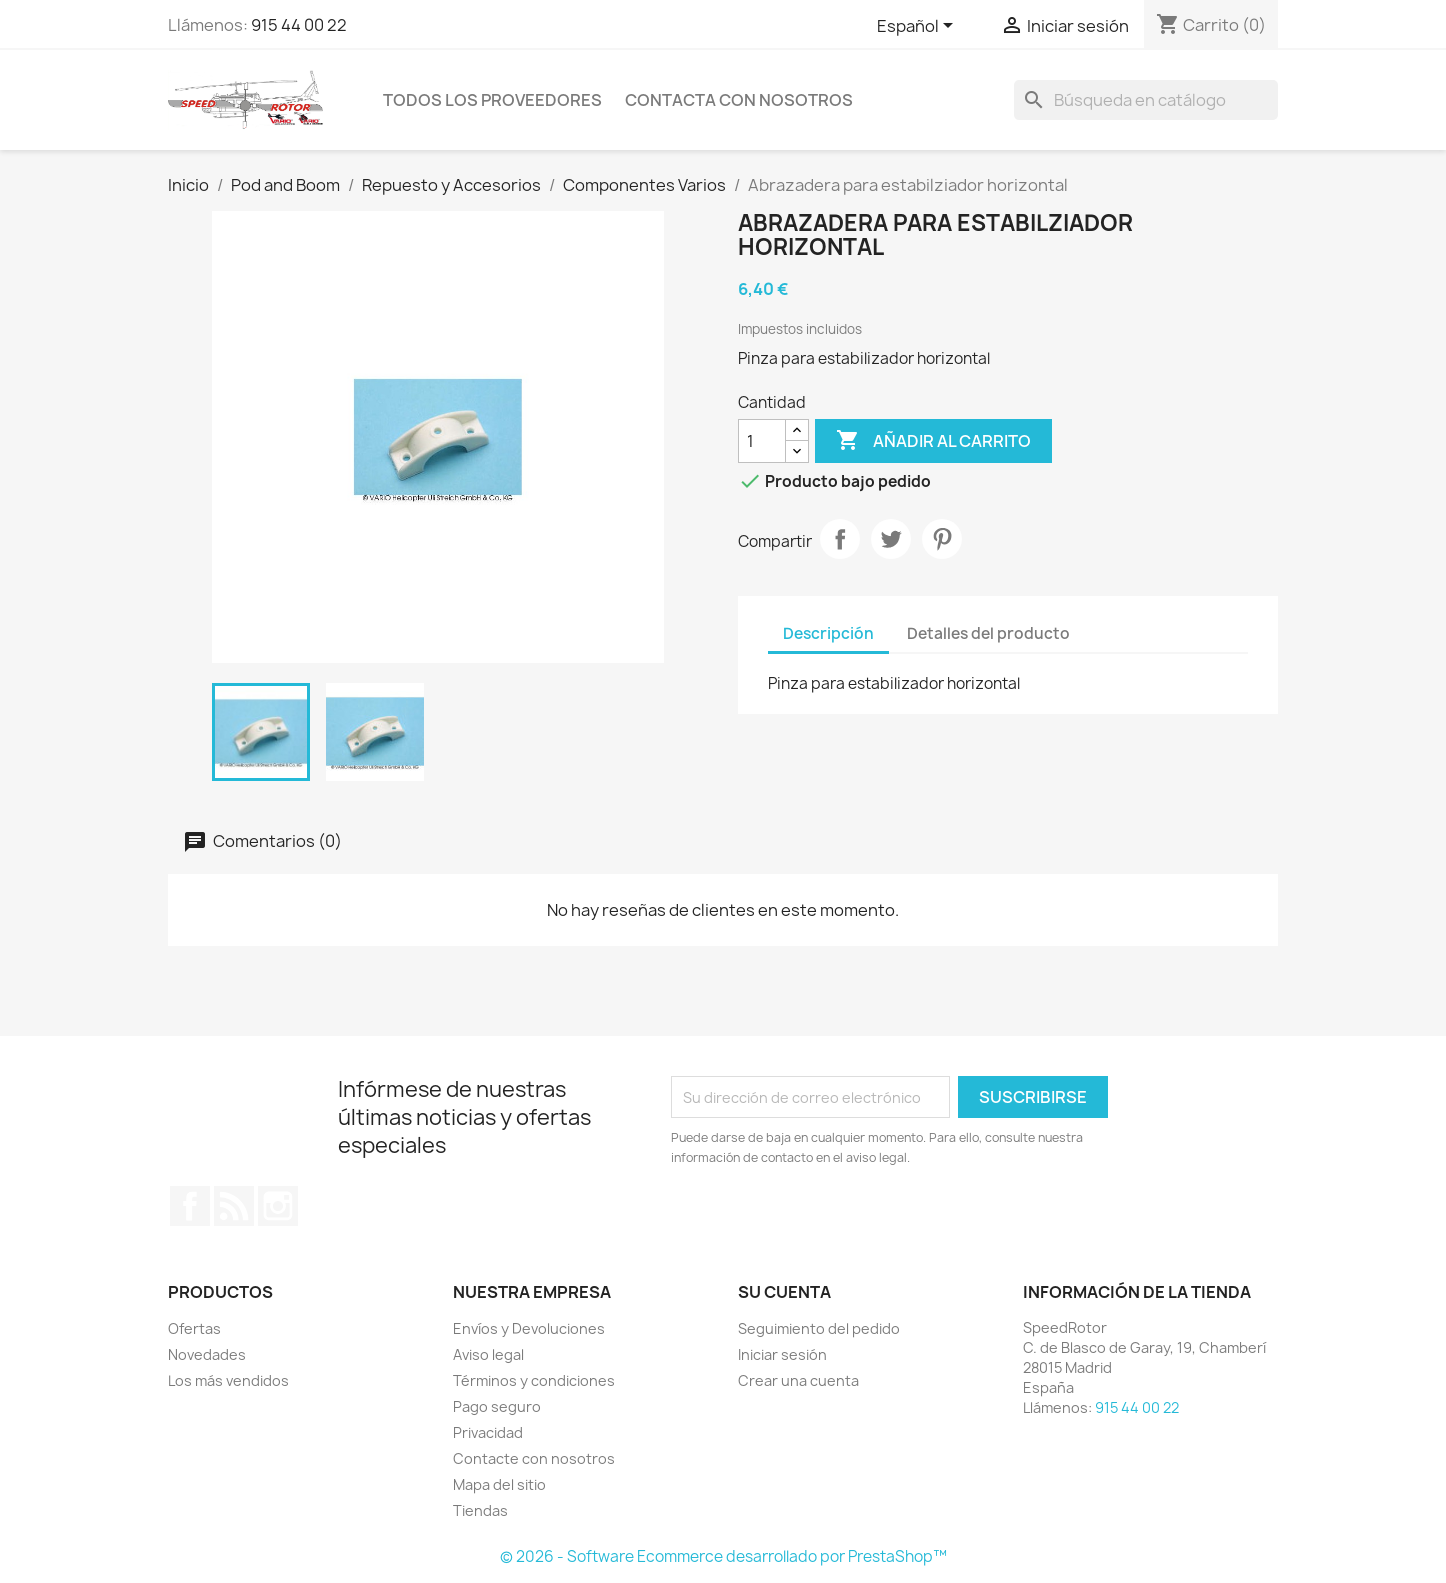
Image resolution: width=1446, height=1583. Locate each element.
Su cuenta (784, 1292)
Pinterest (942, 539)
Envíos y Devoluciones (529, 1328)
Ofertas (194, 1328)
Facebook (190, 1206)
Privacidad (488, 1432)
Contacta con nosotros (739, 100)
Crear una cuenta (798, 1380)
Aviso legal (488, 1354)
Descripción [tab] (828, 633)
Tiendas (480, 1510)
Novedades (207, 1354)
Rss (234, 1206)
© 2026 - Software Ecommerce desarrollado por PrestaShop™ (723, 1556)
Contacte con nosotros (534, 1458)
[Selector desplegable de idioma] (918, 27)
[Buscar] (1146, 100)
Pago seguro (497, 1406)
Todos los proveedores (492, 100)
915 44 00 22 (299, 25)
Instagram (278, 1206)
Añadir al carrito (933, 441)
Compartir (840, 539)
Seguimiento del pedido (819, 1328)
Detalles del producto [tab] (988, 633)
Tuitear (891, 539)
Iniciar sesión (782, 1354)
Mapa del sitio (499, 1484)
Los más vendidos (228, 1380)
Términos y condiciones (534, 1380)
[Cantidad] (762, 441)
